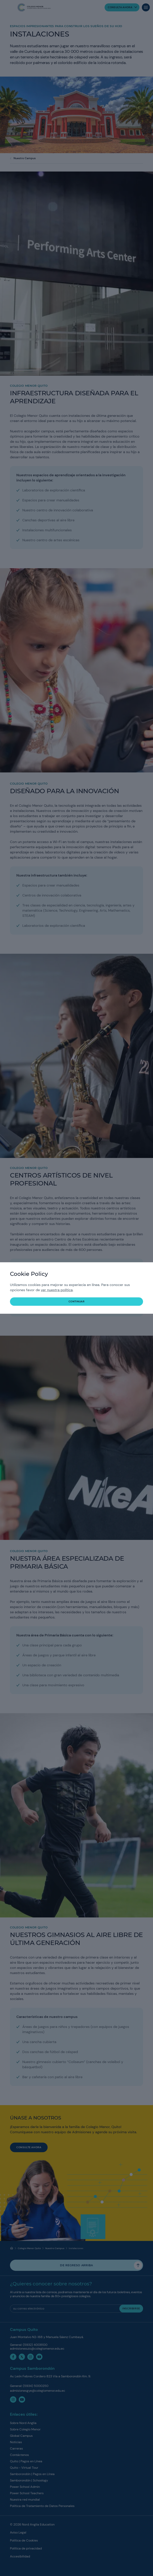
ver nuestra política (57, 1290)
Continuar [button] (76, 1301)
